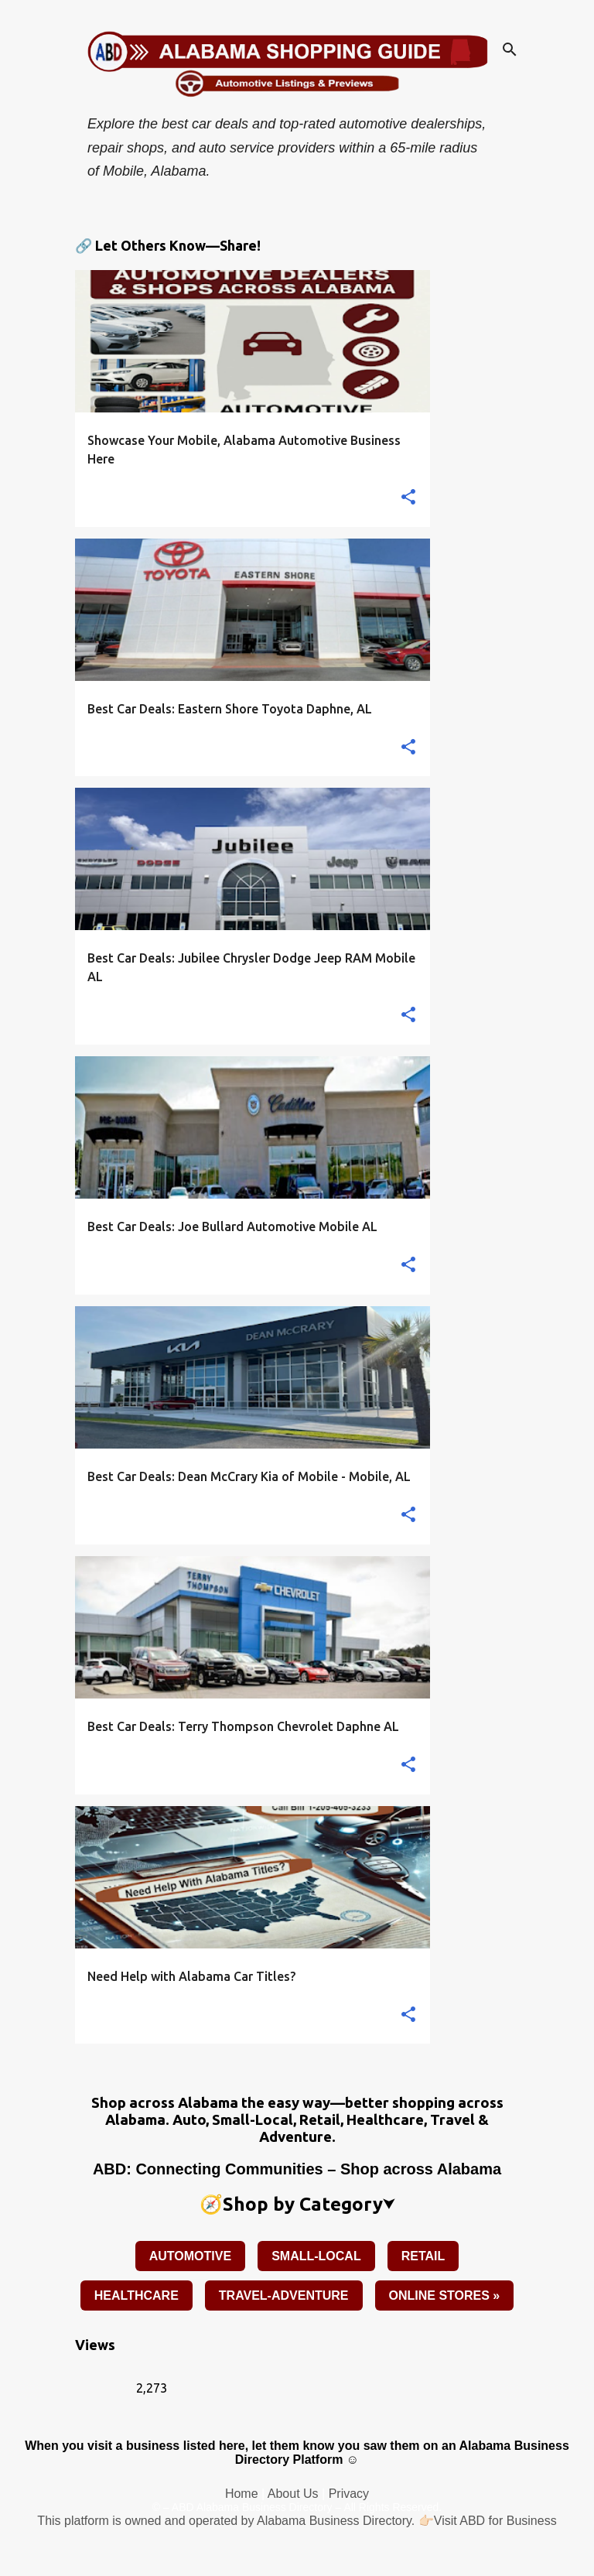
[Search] (509, 49)
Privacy (349, 2493)
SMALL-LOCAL (316, 2256)
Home (241, 2493)
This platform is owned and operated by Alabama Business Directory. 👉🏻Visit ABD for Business (296, 2520)
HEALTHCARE (136, 2295)
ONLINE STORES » (444, 2295)
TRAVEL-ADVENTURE (284, 2295)
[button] (408, 497)
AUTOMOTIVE (190, 2256)
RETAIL (423, 2256)
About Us (293, 2493)
